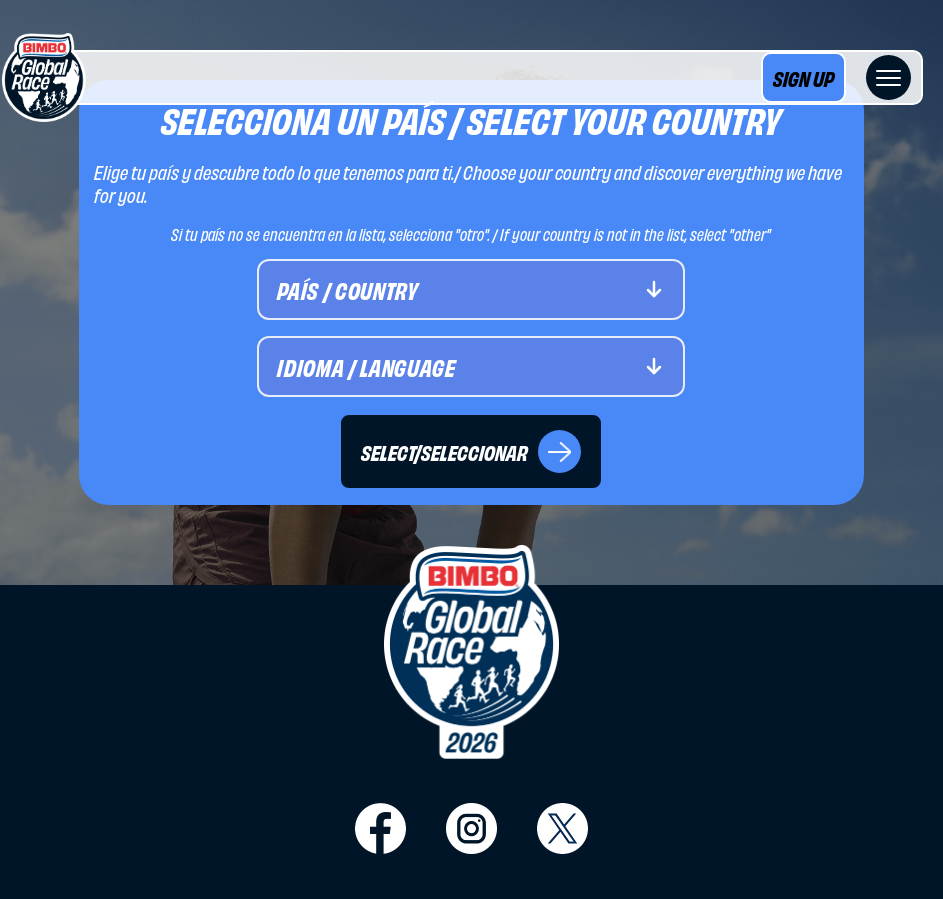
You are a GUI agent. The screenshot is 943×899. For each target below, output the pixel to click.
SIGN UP (803, 77)
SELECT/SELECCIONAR (471, 451)
